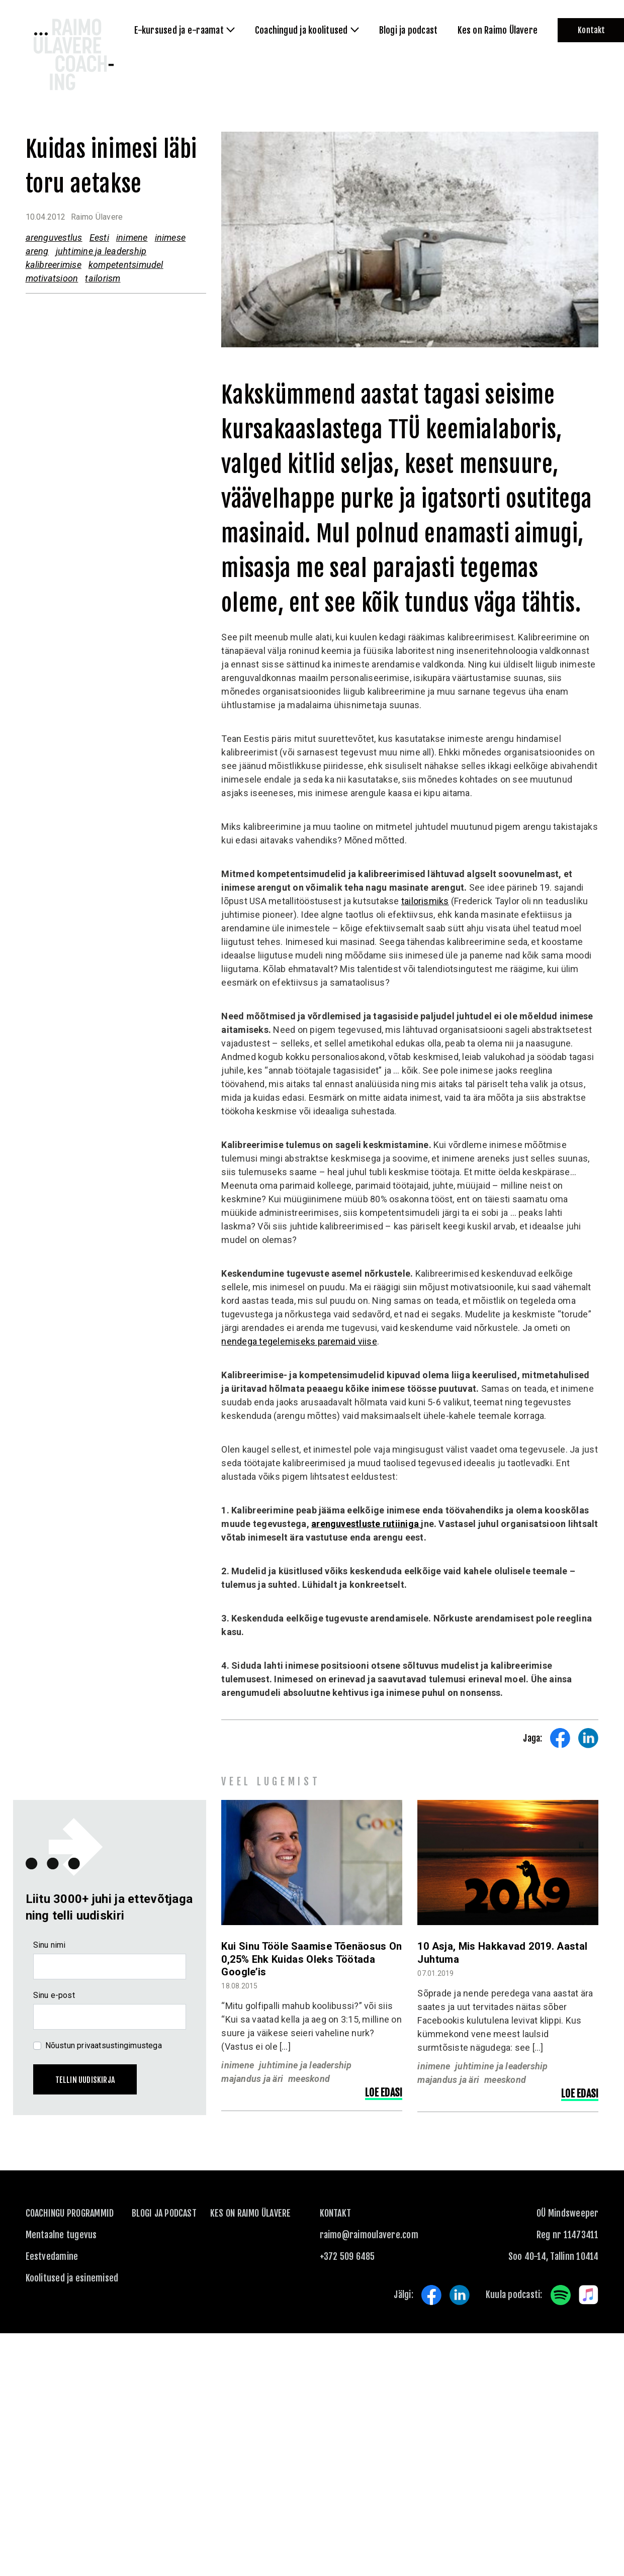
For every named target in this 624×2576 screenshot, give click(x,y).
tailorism (102, 278)
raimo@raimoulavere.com (369, 2234)
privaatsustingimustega (119, 2045)
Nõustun (103, 2045)
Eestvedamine (52, 2256)
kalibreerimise (53, 264)
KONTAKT (335, 2213)
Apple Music (589, 2295)
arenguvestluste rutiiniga (366, 1523)
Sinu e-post (54, 1995)
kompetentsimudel (125, 264)
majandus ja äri (252, 2078)
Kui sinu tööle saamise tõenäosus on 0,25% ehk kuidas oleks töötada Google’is (311, 1959)
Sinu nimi (49, 1945)
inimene (132, 237)
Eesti (99, 237)
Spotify (561, 2295)
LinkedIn (460, 2295)
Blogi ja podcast (164, 2213)
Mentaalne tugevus (61, 2234)
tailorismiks (425, 901)
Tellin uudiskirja (85, 2080)
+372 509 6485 (347, 2256)
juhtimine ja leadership (101, 251)
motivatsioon (52, 278)
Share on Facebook (560, 1738)
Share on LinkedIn (588, 1738)
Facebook (431, 2295)
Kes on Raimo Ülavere (250, 2213)
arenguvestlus (54, 237)
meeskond (309, 2078)
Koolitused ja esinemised (72, 2277)
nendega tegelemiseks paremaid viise (299, 1341)
